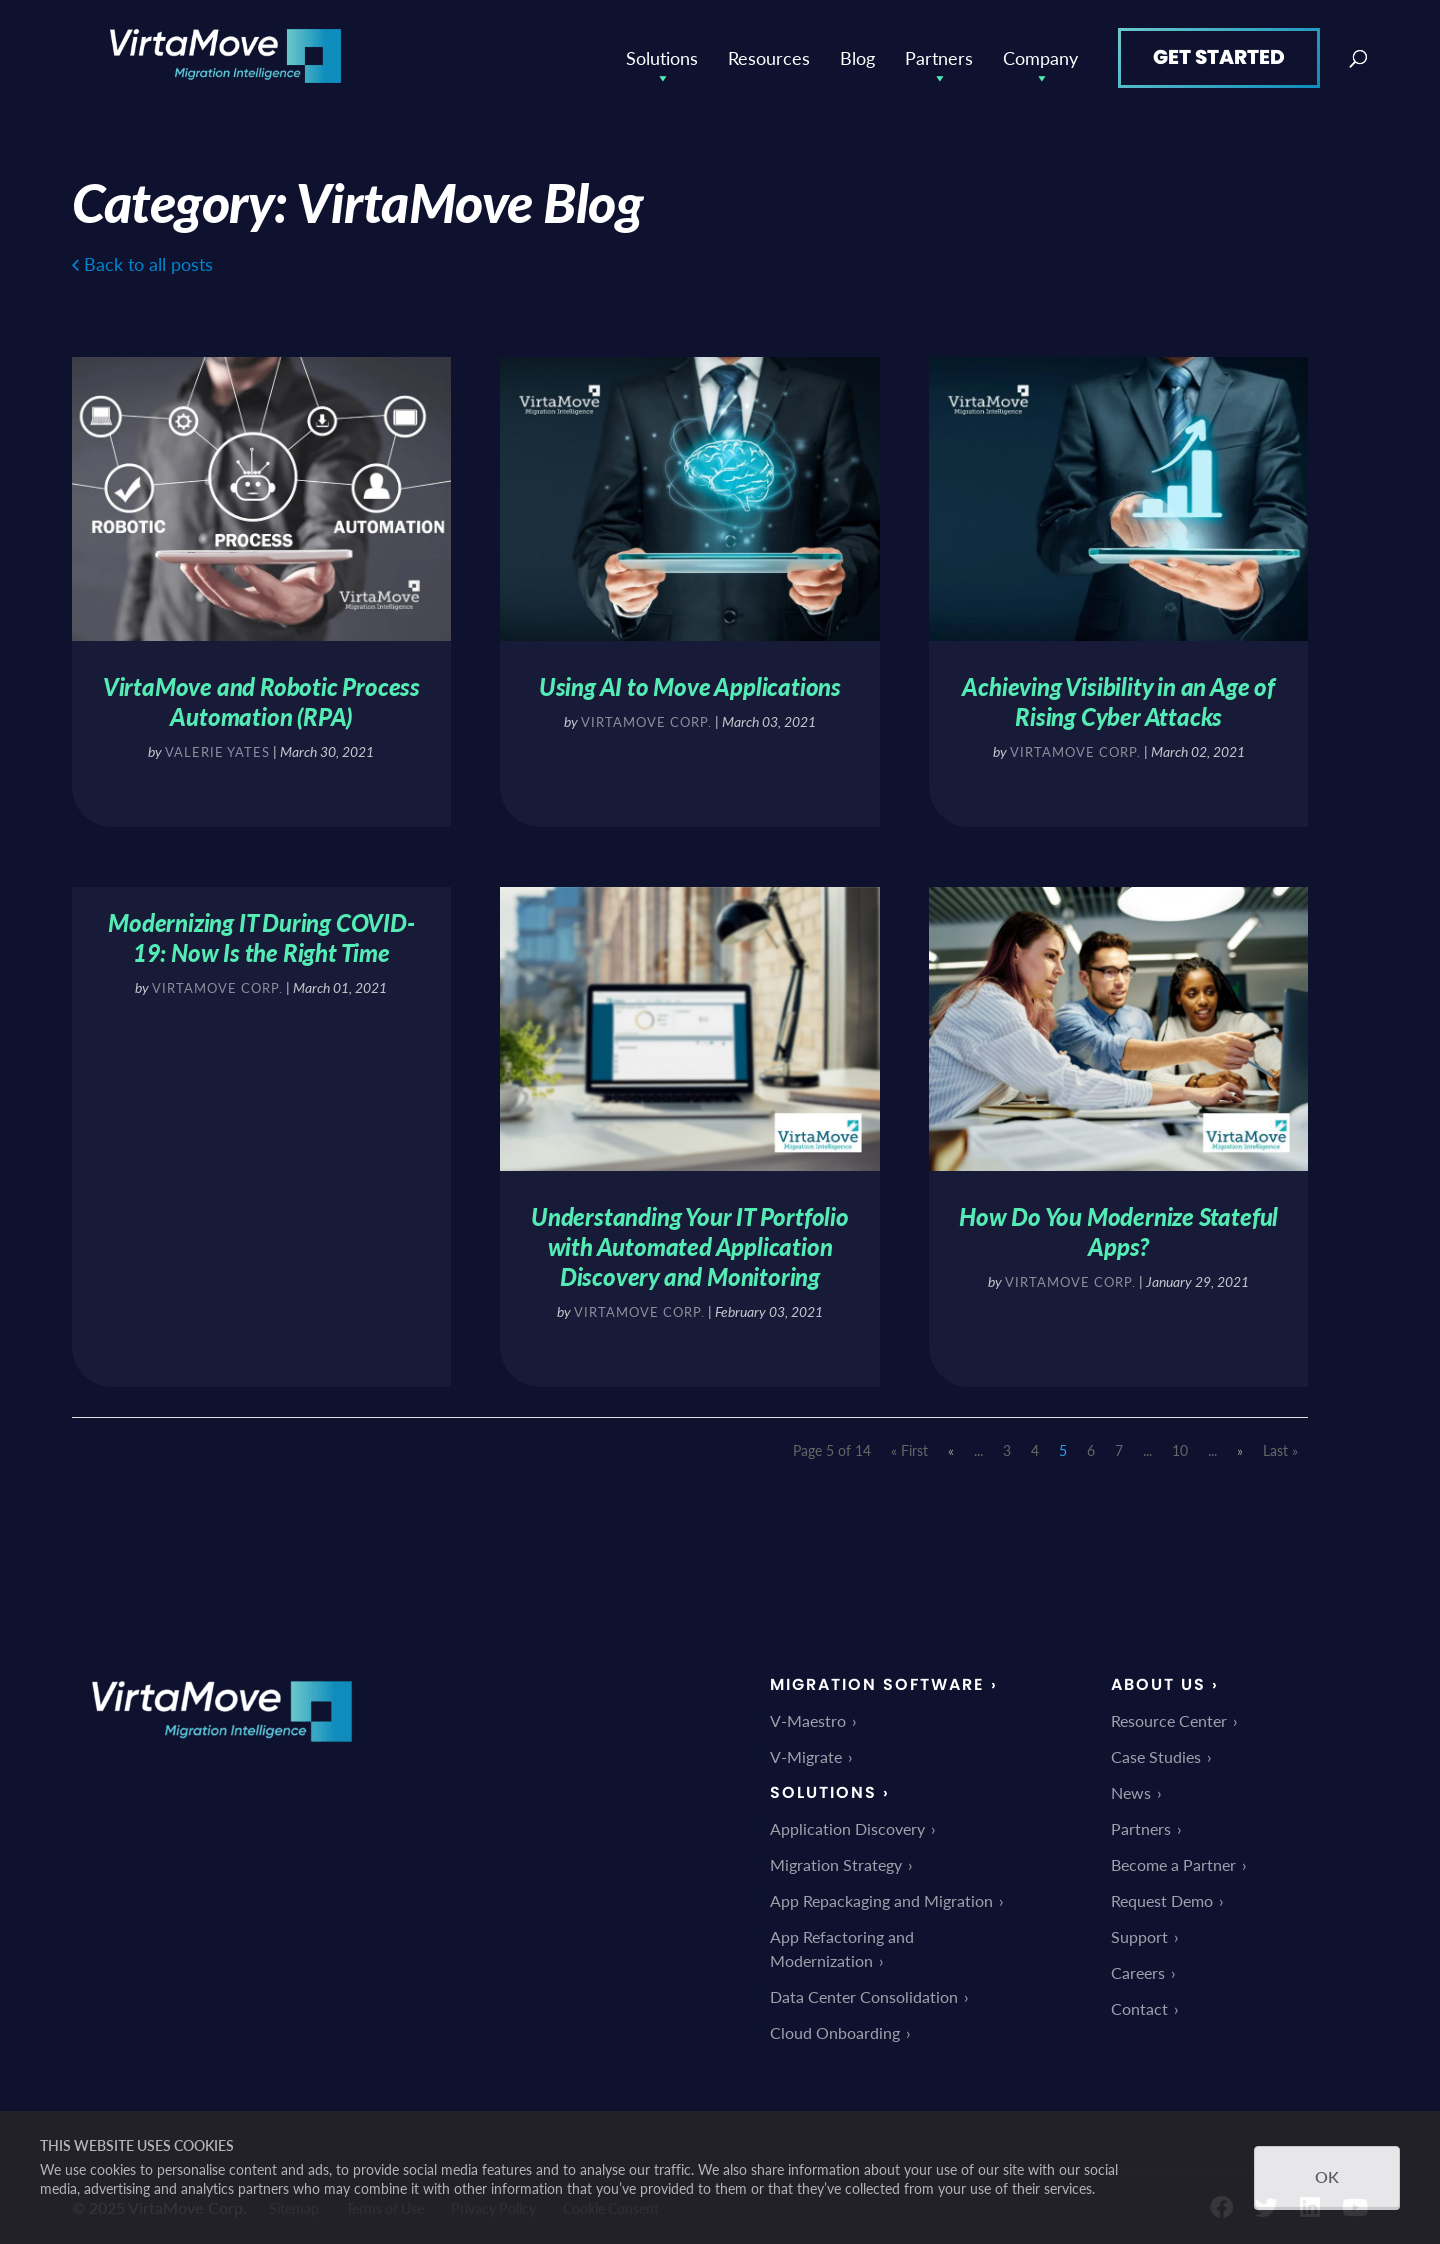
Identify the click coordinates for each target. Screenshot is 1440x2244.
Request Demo (1162, 1895)
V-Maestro (808, 1715)
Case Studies (1156, 1751)
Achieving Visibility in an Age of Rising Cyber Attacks (1119, 697)
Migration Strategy (836, 1859)
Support (1139, 1931)
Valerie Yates (217, 747)
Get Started (1219, 54)
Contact (1139, 2003)
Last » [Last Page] (1280, 1445)
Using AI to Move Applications (690, 683)
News (1131, 1787)
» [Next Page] (1240, 1445)
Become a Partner (1173, 1859)
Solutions (662, 55)
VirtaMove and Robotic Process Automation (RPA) (260, 697)
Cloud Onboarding (835, 2027)
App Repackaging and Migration (881, 1895)
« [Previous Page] (951, 1445)
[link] (222, 1750)
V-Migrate (806, 1751)
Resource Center (1169, 1715)
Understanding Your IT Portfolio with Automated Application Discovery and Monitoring (690, 1241)
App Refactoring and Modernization (842, 1943)
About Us (1158, 1679)
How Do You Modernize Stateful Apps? (1119, 1226)
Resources (769, 54)
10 (1180, 1445)
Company (1040, 55)
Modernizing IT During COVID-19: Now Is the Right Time (260, 933)
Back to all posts (148, 260)
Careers (1138, 1967)
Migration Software (877, 1679)
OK (1327, 2176)
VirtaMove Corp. (646, 718)
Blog (857, 54)
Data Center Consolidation (864, 1991)
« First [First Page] (909, 1445)
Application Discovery (847, 1823)
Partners (939, 55)
